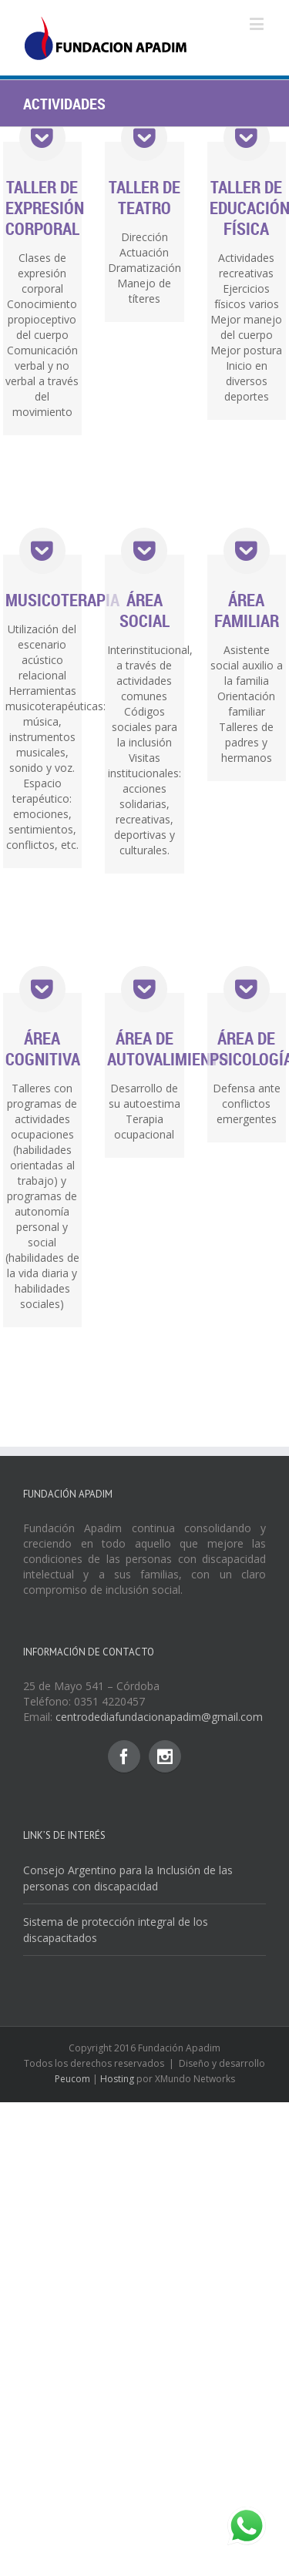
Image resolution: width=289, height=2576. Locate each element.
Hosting (117, 2078)
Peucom (72, 2078)
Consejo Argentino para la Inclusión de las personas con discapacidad (128, 1878)
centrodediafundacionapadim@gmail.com (159, 1716)
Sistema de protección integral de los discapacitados (115, 1929)
